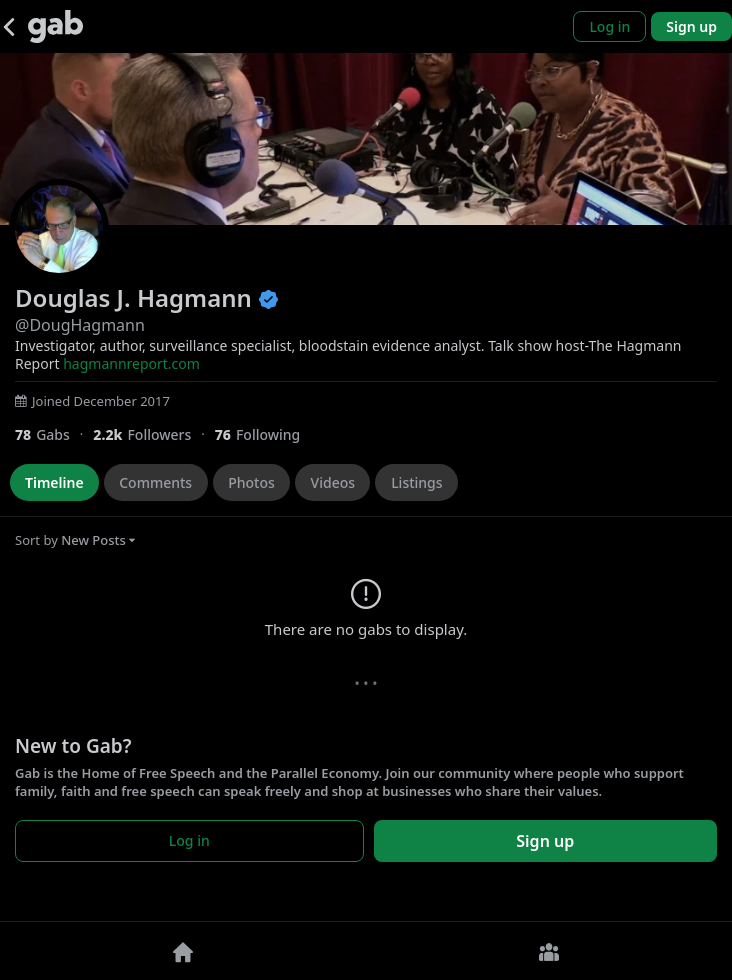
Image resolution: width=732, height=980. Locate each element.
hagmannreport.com (131, 363)
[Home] (183, 951)
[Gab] (55, 26)
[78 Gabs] (54, 434)
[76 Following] (265, 434)
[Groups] (549, 951)
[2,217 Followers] (153, 434)
